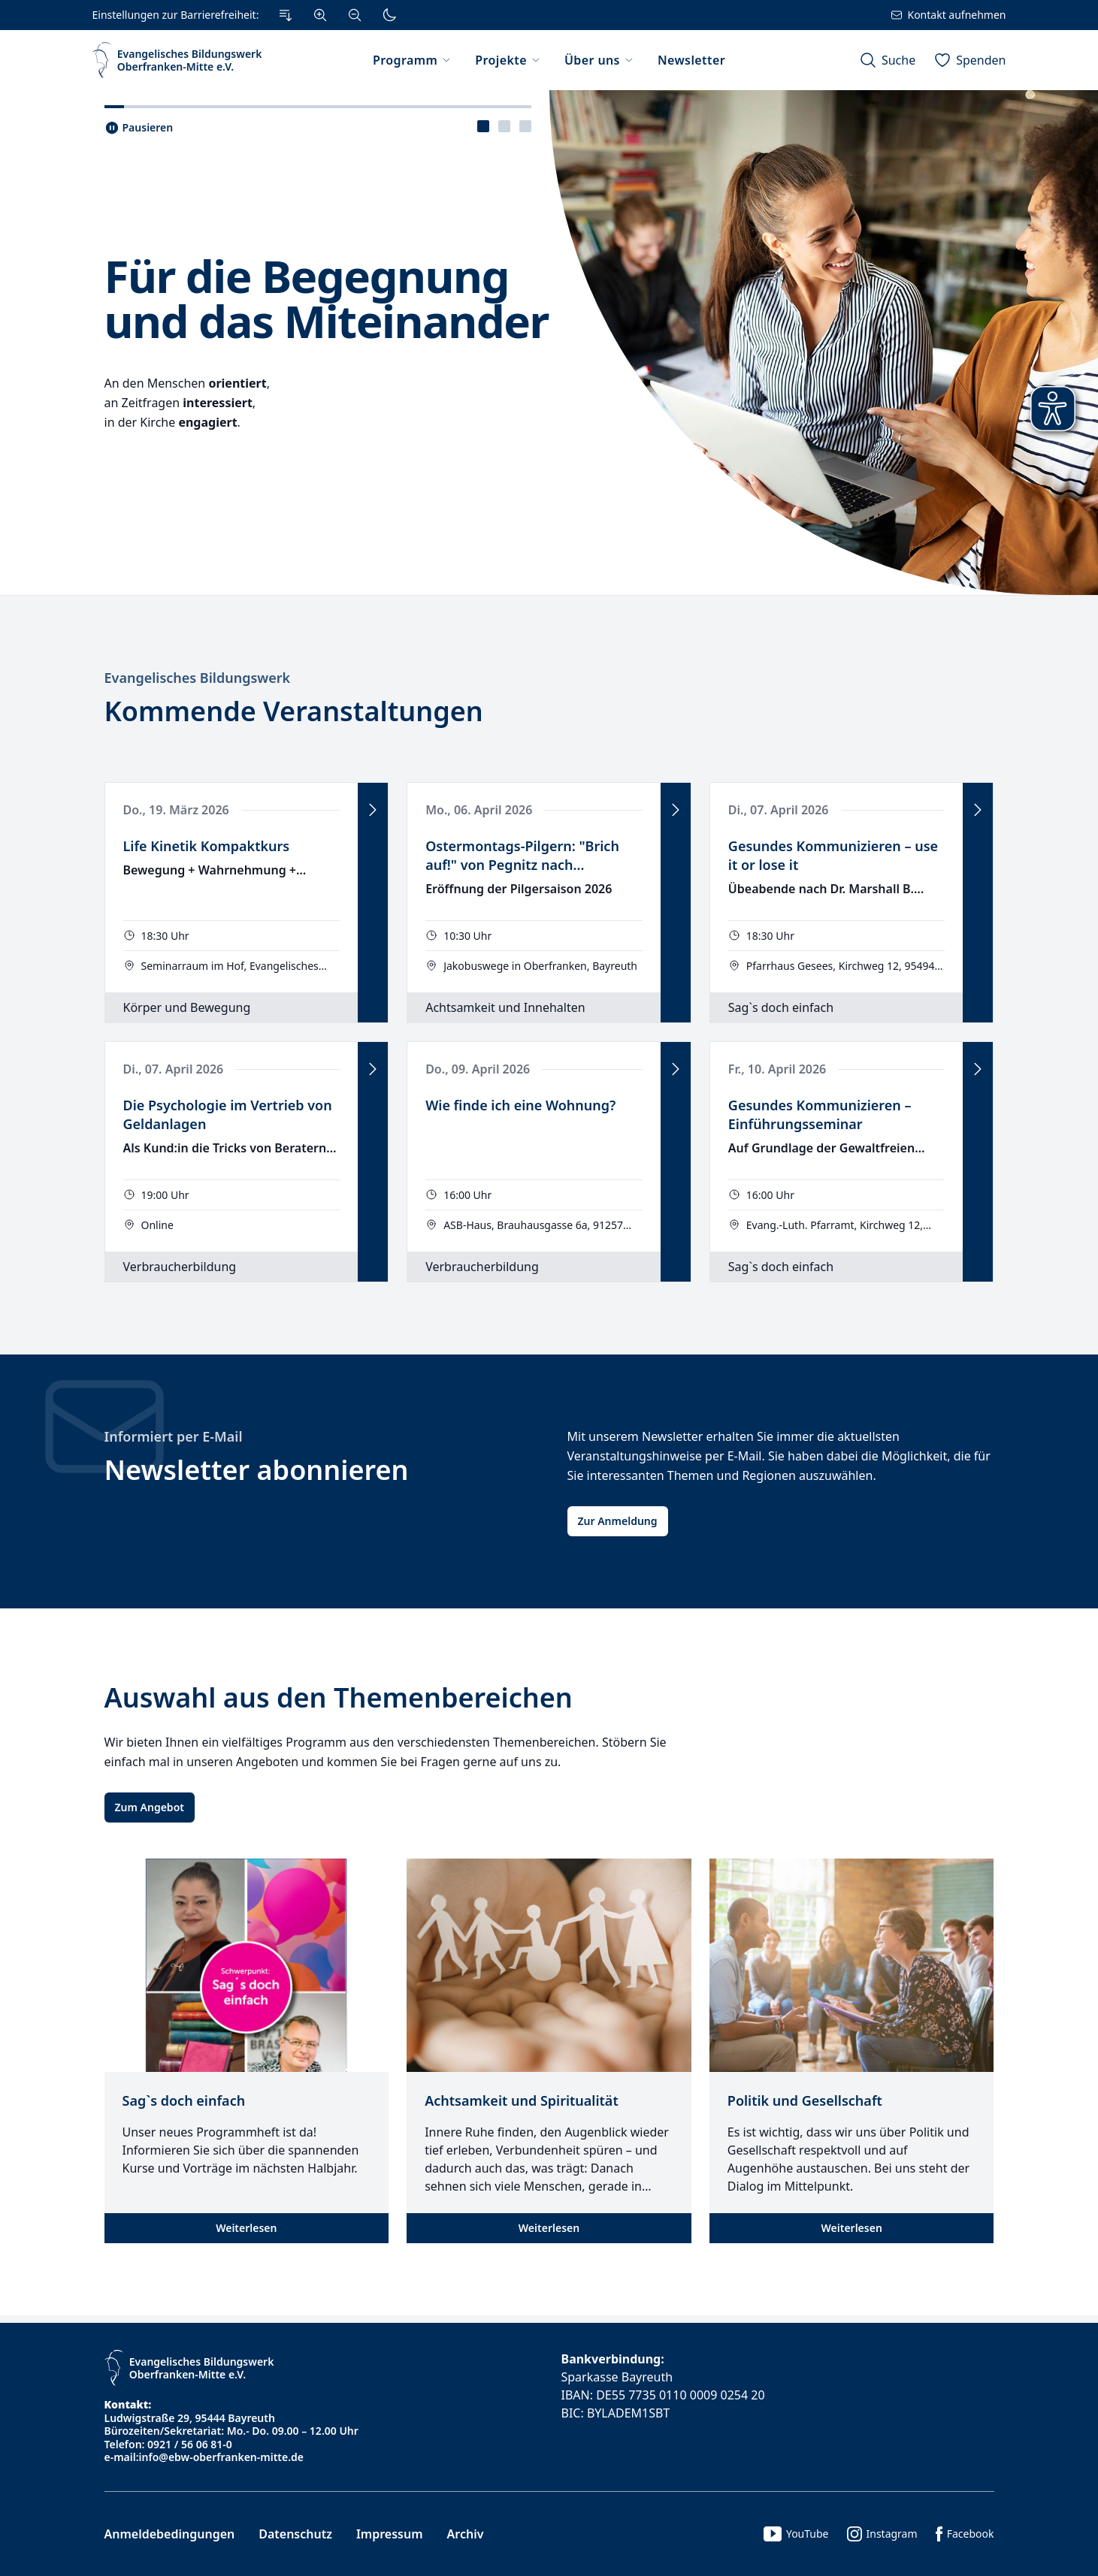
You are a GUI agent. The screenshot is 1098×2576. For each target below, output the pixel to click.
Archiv (465, 2534)
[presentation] (483, 126)
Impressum (389, 2534)
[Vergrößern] (320, 15)
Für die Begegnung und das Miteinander (326, 298)
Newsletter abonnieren (256, 1470)
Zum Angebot (149, 1807)
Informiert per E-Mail (173, 1436)
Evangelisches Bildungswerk (197, 678)
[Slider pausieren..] (139, 127)
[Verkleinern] (355, 15)
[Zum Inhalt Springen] (286, 15)
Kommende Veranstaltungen (293, 711)
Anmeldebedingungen (169, 2534)
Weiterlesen (246, 2228)
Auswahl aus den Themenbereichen (338, 1697)
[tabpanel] (549, 342)
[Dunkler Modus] (389, 15)
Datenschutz (295, 2534)
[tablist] (504, 126)
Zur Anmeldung (618, 1521)
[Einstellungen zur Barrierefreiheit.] (248, 15)
